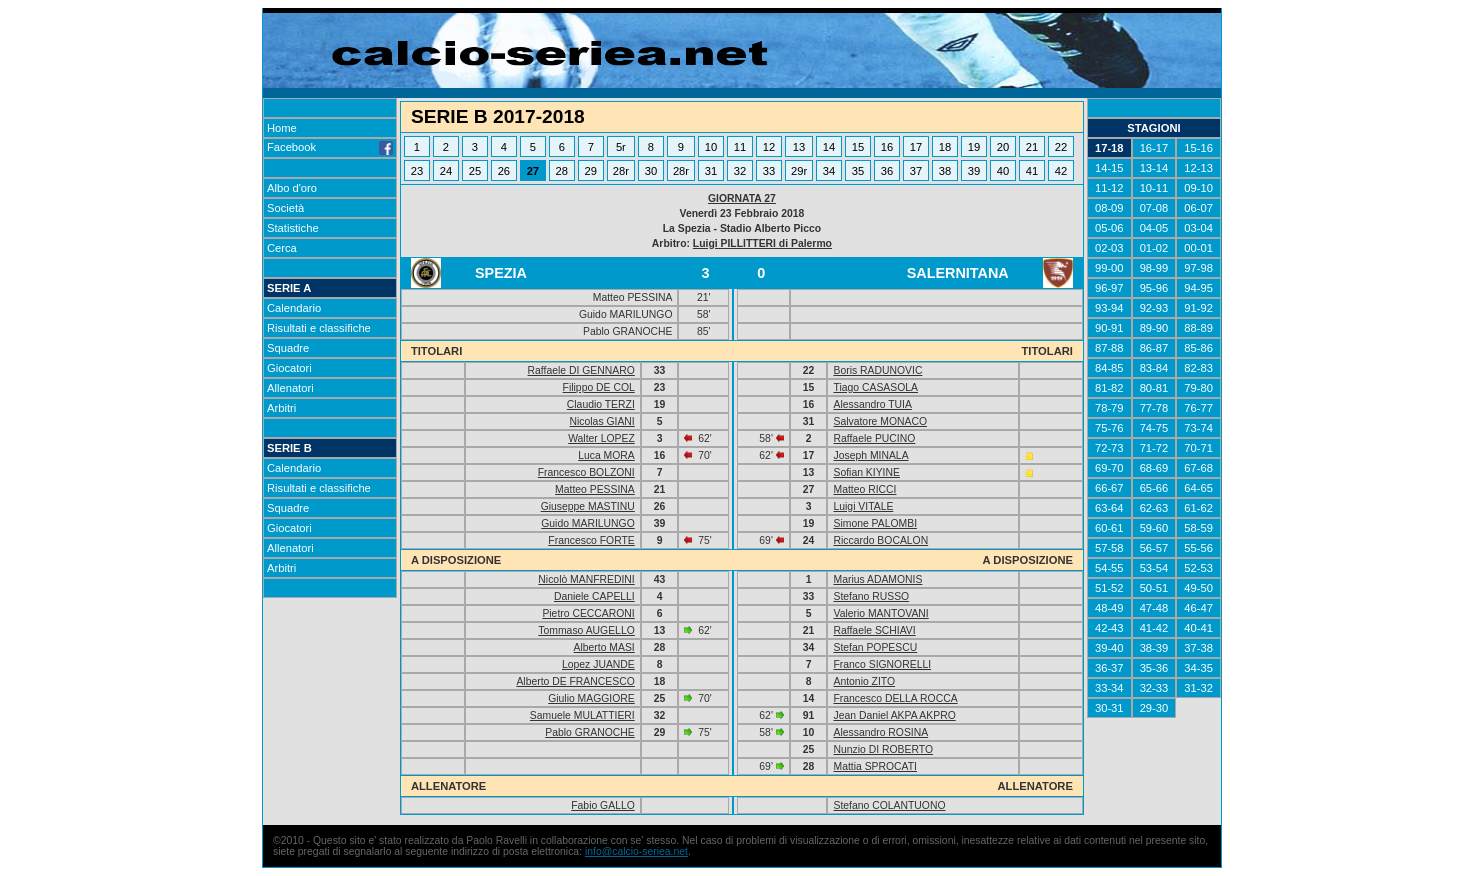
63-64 (1109, 508)
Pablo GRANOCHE (590, 732)
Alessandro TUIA (872, 404)
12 (769, 147)
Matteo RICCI (864, 489)
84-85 (1109, 368)
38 (945, 171)
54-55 (1109, 568)
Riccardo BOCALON (880, 540)
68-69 (1154, 468)
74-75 (1154, 428)
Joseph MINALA (870, 455)
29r (799, 171)
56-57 (1154, 548)
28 (562, 171)
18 (945, 147)
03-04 (1198, 228)
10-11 (1154, 188)
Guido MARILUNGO (588, 523)
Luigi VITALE (863, 506)
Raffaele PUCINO (874, 438)
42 (1061, 171)
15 (858, 147)
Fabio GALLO (603, 805)
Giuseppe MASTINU (588, 506)
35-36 (1154, 668)
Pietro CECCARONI (588, 613)
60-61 (1109, 528)
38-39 (1154, 648)
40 (1003, 171)
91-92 (1198, 308)
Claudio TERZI (601, 404)
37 (916, 171)
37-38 (1198, 648)
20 (1003, 147)
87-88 (1109, 348)
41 (1032, 171)
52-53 (1198, 568)
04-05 (1154, 228)
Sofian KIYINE (866, 472)
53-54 (1154, 568)
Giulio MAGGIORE (591, 698)
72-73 (1109, 448)
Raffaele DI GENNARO (581, 370)
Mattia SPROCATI (875, 766)
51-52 (1109, 588)
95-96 (1154, 288)
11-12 (1109, 188)
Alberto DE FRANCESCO (575, 681)
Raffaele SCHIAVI (874, 630)
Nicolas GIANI (602, 421)
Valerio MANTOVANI (880, 613)
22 (1061, 147)
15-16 (1198, 148)
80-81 (1154, 388)
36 (887, 171)
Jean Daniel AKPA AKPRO (894, 715)
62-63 (1154, 508)
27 (533, 171)
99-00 (1109, 268)
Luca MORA (606, 455)
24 (446, 171)
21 (1032, 147)
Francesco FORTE (591, 540)
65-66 (1154, 488)
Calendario (294, 308)
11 (740, 147)
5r (621, 147)
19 (974, 147)
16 (887, 147)
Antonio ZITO (864, 681)
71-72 (1154, 448)
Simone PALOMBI (875, 523)
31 (711, 171)
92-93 (1154, 308)
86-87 (1154, 348)
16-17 (1154, 148)
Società (285, 208)
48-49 (1109, 608)
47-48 (1154, 608)
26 (504, 171)
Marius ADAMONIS (877, 579)
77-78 (1154, 408)
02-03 (1109, 248)
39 (974, 171)
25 (475, 171)
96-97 (1109, 288)
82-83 (1198, 368)
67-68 (1198, 468)
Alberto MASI (604, 647)
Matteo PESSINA (595, 489)
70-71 (1198, 448)
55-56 (1198, 548)
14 (829, 147)
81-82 (1109, 388)
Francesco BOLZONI (586, 472)
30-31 (1109, 708)
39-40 (1109, 648)
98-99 (1154, 268)
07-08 (1154, 208)
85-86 (1198, 348)
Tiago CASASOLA (875, 387)
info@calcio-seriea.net (636, 851)
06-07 (1198, 208)
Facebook (330, 147)
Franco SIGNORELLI (882, 664)
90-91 (1109, 328)
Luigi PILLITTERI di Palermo (762, 243)
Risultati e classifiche (319, 328)
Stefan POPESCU (875, 647)
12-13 (1198, 168)
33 (769, 171)
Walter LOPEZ (601, 438)
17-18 (1109, 148)
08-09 (1109, 208)
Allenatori (290, 388)
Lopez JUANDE (598, 664)
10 (711, 147)
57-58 (1109, 548)
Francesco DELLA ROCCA (895, 698)
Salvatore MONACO (880, 421)
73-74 (1198, 428)
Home (282, 128)
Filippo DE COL (599, 387)
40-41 (1198, 628)
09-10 (1198, 188)
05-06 (1109, 228)
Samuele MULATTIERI (582, 715)
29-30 (1154, 708)
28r (621, 171)
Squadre (288, 348)
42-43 (1109, 628)
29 (591, 171)
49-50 (1198, 588)
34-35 (1198, 668)
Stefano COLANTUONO (889, 805)
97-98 (1198, 268)
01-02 (1154, 248)
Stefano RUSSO (871, 596)
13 (799, 147)
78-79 (1109, 408)
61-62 (1198, 508)
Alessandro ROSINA (880, 732)
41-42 (1154, 628)
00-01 (1198, 248)
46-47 (1198, 608)
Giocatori (289, 368)
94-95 (1198, 288)
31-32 (1198, 688)
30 (651, 171)
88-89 (1198, 328)
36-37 (1109, 668)
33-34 (1109, 688)
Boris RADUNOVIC (877, 370)
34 (829, 171)
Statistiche (293, 228)
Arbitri (281, 408)
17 (916, 147)
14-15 (1109, 168)
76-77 (1198, 408)
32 (740, 171)
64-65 (1198, 488)
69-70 (1109, 468)
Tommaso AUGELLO (586, 630)
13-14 (1154, 168)
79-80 (1198, 388)
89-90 (1154, 328)
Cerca (282, 248)
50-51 (1154, 588)
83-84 (1154, 368)
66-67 (1109, 488)
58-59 (1198, 528)
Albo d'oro (292, 188)
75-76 (1109, 428)
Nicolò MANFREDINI (586, 579)
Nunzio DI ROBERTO (883, 749)
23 (417, 171)
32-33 (1154, 688)
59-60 (1154, 528)
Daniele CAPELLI (594, 596)
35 (858, 171)
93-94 (1109, 308)
